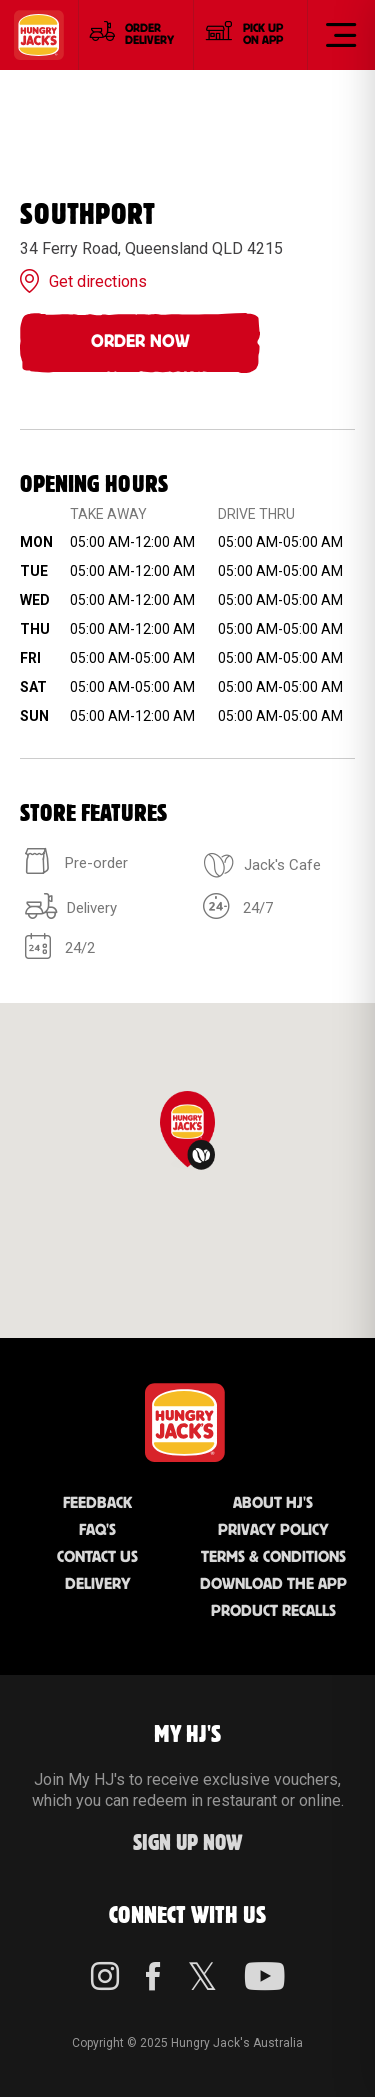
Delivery (98, 1584)
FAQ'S (97, 1530)
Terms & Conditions (273, 1557)
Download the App (273, 1584)
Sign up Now (188, 1843)
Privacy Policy (273, 1530)
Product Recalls (273, 1611)
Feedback (97, 1503)
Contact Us (97, 1557)
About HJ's (273, 1503)
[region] (187, 1170)
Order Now (140, 342)
